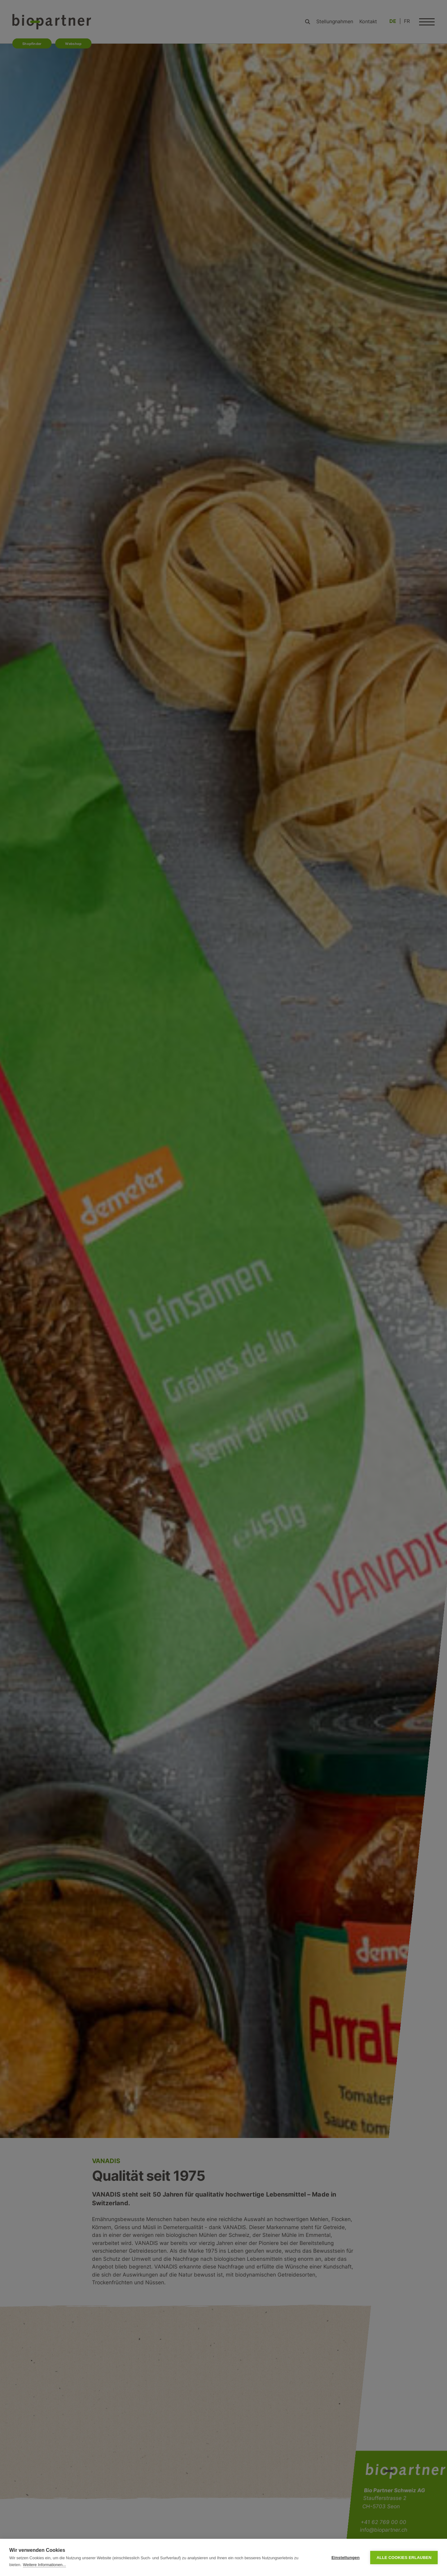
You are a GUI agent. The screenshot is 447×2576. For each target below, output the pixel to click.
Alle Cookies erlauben (404, 2557)
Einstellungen (345, 2557)
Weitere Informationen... (44, 2564)
